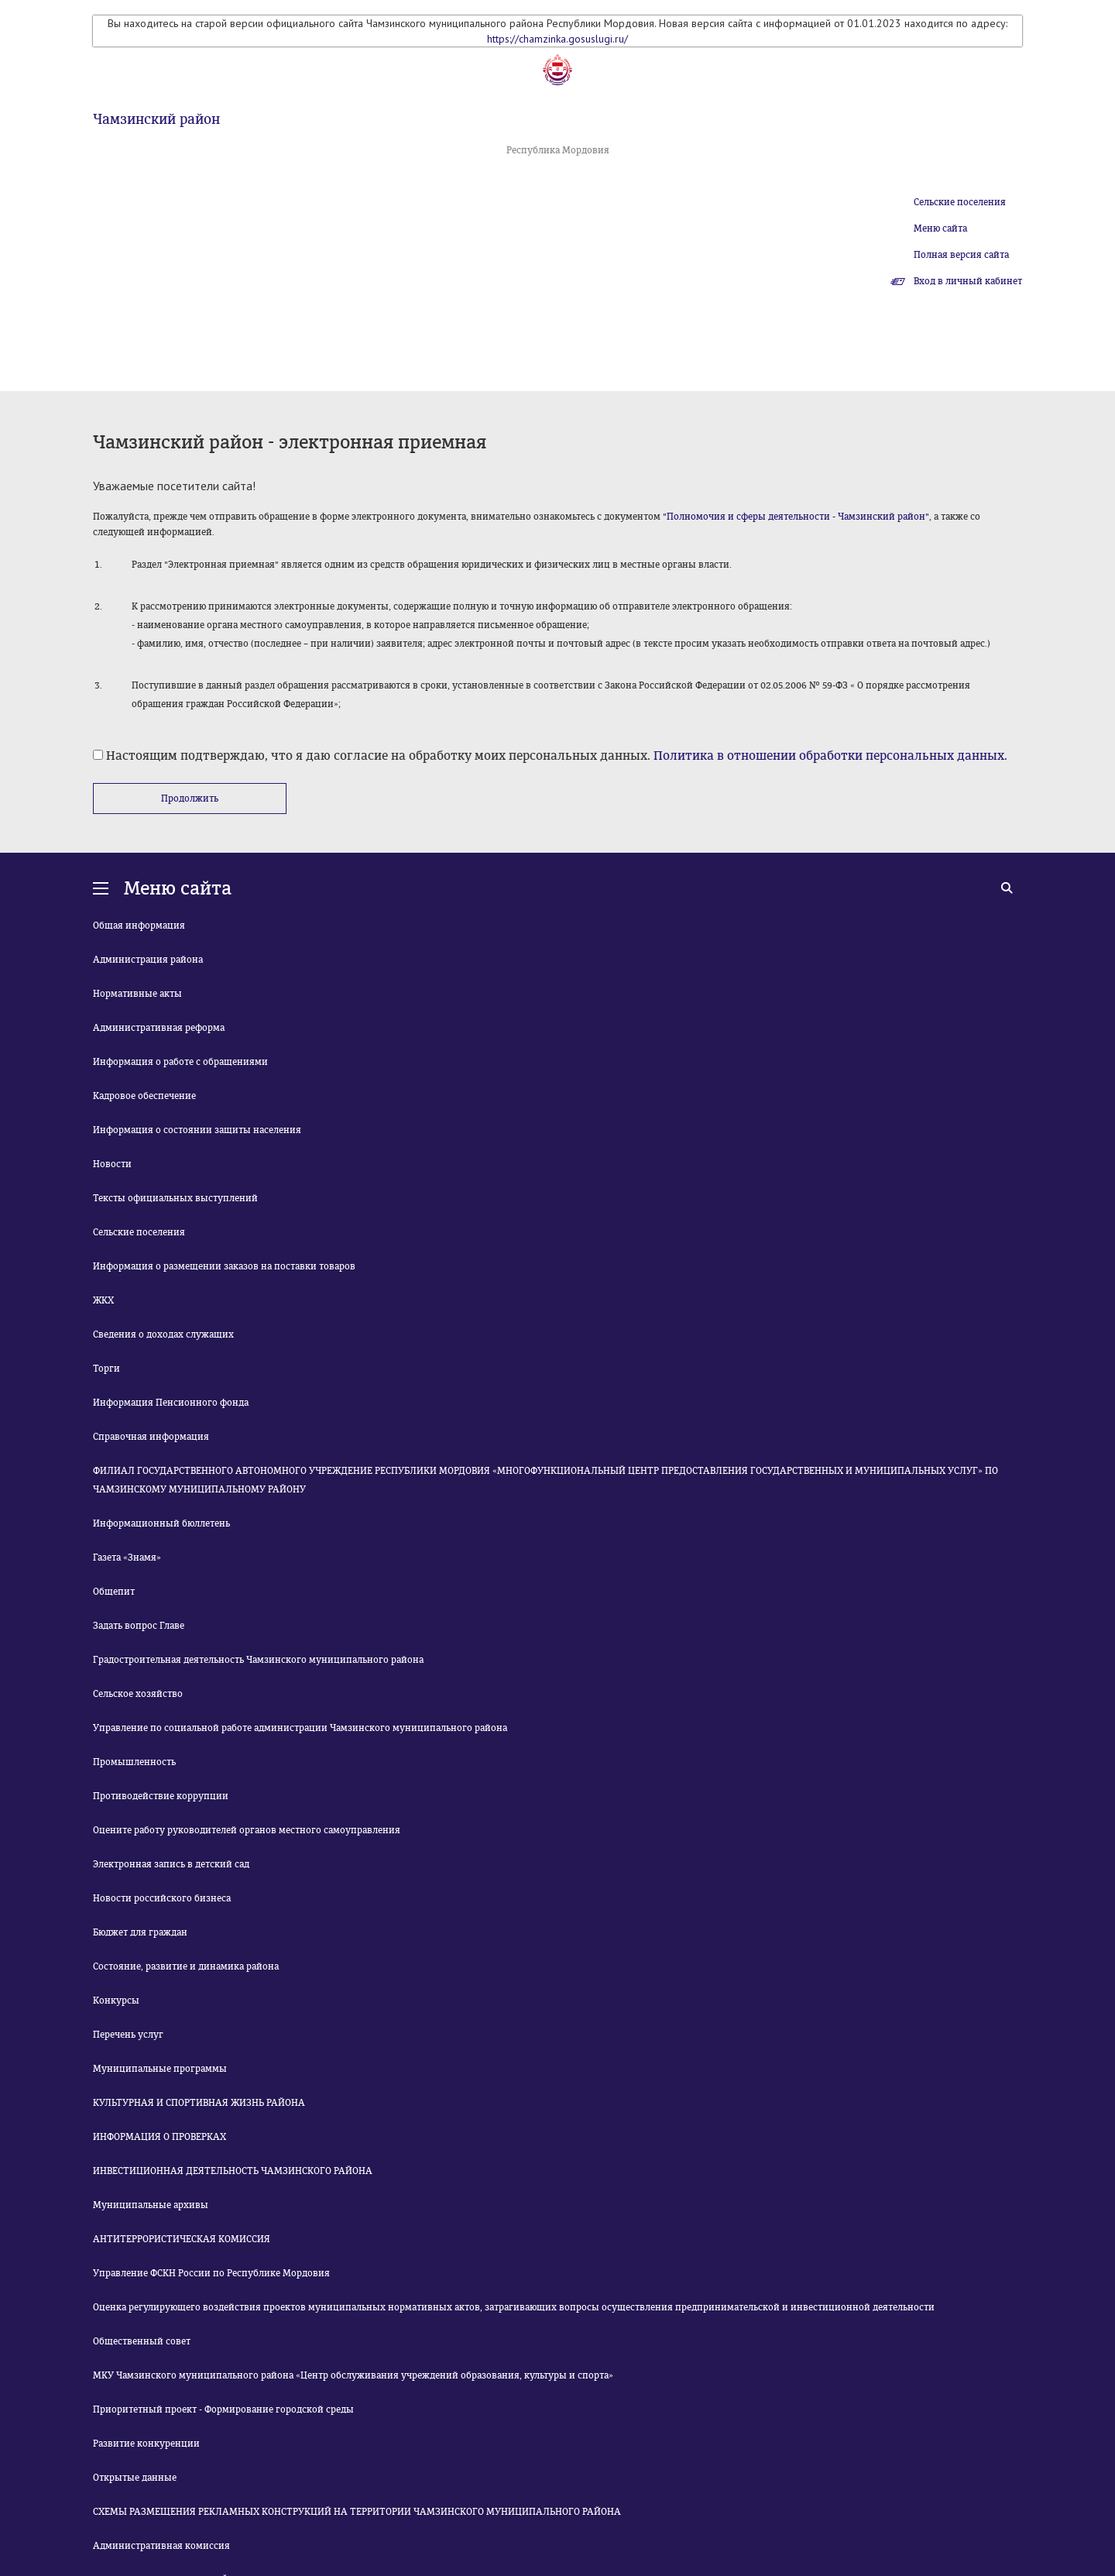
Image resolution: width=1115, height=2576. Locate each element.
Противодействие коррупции (160, 1796)
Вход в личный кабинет (968, 281)
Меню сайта (940, 228)
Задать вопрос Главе (138, 1625)
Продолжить (189, 798)
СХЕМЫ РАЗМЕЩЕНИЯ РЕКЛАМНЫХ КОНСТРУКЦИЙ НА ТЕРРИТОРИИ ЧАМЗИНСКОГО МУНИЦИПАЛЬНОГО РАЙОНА (357, 2511)
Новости (112, 1164)
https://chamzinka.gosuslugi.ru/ (557, 39)
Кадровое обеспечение (144, 1096)
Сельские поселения (960, 202)
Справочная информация (151, 1436)
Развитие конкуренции (146, 2443)
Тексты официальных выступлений (175, 1198)
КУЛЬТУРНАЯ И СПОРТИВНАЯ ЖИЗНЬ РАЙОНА (199, 2102)
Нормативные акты (137, 993)
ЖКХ (103, 1300)
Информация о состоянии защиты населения (197, 1130)
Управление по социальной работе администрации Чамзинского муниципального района (300, 1727)
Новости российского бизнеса (162, 1898)
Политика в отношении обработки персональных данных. (830, 755)
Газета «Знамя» (127, 1557)
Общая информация (139, 925)
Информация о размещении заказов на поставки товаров (224, 1266)
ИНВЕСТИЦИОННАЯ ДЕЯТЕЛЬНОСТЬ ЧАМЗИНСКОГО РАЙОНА (232, 2171)
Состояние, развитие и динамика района (186, 1966)
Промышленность (134, 1762)
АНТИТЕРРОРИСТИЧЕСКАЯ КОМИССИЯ (181, 2239)
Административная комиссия (161, 2545)
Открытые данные (135, 2477)
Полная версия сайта (961, 254)
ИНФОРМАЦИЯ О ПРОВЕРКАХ (159, 2136)
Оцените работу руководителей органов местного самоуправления (246, 1830)
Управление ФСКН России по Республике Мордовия (211, 2273)
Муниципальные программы (160, 2068)
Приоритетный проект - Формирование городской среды (223, 2409)
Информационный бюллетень (161, 1523)
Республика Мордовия (557, 150)
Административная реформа (159, 1027)
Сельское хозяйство (138, 1693)
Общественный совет (141, 2341)
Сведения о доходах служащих (163, 1334)
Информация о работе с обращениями (180, 1061)
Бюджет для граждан (140, 1932)
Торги (106, 1368)
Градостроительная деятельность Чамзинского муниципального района (258, 1659)
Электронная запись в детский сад (171, 1864)
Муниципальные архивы (150, 2205)
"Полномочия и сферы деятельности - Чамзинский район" (796, 516)
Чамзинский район (156, 119)
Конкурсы (116, 2000)
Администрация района (148, 959)
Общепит (114, 1591)
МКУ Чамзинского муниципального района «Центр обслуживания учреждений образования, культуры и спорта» (353, 2375)
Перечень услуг (128, 2034)
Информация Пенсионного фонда (171, 1402)
